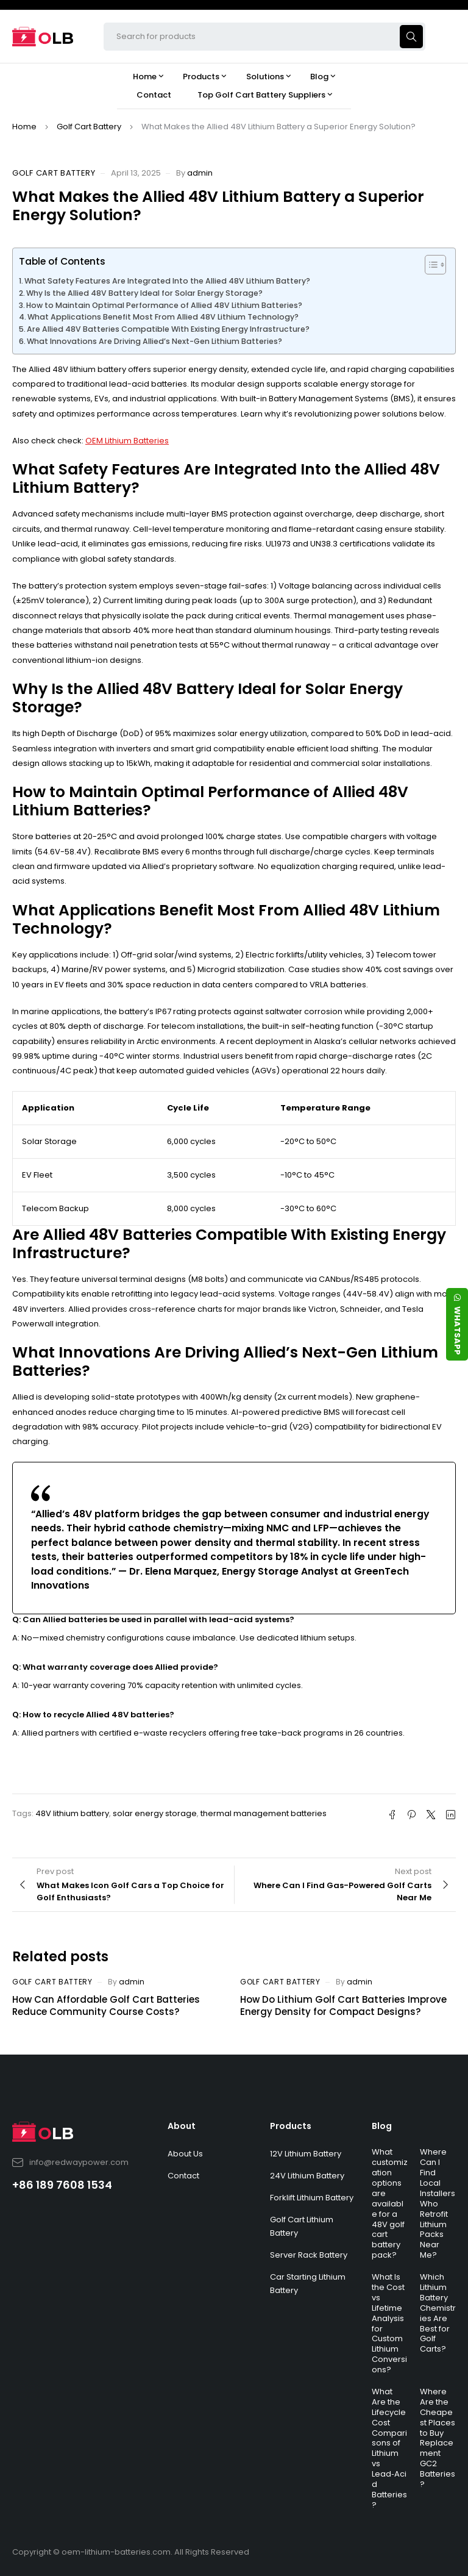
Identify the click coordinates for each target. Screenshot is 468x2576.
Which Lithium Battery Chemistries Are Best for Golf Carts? (438, 2313)
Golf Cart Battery (89, 126)
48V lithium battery (72, 1813)
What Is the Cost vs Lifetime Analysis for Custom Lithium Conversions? (389, 2323)
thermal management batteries (263, 1813)
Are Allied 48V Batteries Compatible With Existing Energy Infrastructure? (168, 329)
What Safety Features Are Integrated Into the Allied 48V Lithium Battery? (167, 281)
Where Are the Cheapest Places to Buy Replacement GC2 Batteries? (437, 2438)
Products (290, 2126)
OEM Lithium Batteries (127, 440)
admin (200, 173)
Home (24, 126)
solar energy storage (155, 1813)
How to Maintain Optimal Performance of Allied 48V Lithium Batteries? (164, 305)
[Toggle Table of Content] (429, 264)
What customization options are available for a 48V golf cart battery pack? (390, 2203)
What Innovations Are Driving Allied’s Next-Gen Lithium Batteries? (154, 341)
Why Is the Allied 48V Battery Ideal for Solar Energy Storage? (144, 293)
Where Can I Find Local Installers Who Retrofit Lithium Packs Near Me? (437, 2203)
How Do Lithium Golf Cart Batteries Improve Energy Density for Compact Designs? (343, 2005)
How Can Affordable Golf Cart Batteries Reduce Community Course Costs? (106, 2005)
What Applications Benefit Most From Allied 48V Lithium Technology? (163, 317)
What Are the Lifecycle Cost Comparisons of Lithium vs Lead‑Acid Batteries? (389, 2448)
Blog (382, 2126)
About (182, 2126)
